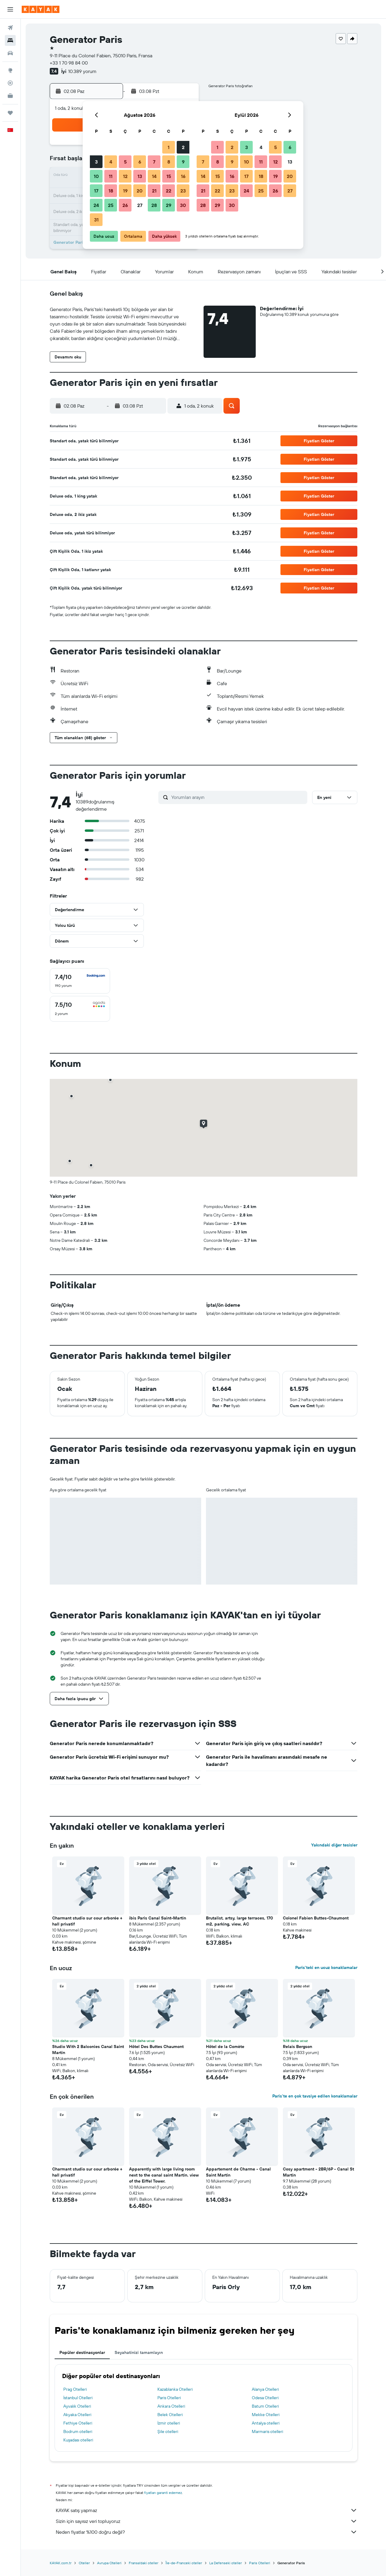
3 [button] (96, 162)
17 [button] (96, 191)
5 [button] (125, 162)
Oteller (84, 2563)
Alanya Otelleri (265, 2389)
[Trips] (10, 113)
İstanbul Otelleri (78, 2397)
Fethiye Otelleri (77, 2423)
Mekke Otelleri (266, 2414)
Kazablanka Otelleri (175, 2389)
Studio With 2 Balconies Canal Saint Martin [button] (88, 2049)
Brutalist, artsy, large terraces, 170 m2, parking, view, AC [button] (239, 1921)
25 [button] (110, 205)
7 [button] (154, 162)
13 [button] (140, 176)
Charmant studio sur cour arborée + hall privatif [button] (87, 1921)
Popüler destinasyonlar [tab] (82, 2352)
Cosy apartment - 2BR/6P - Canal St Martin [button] (318, 2172)
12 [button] (125, 176)
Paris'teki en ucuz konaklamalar (326, 1967)
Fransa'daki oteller (143, 2563)
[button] (10, 9)
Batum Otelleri (265, 2406)
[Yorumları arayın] (238, 797)
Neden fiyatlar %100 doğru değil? (206, 2532)
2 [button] (183, 147)
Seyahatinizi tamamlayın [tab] (139, 2352)
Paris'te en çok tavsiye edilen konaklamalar (314, 2096)
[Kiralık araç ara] (10, 53)
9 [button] (183, 162)
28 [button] (154, 205)
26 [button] (125, 205)
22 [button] (168, 191)
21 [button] (154, 191)
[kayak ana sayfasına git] (40, 9)
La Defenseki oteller (225, 2563)
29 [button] (168, 205)
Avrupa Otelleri (109, 2563)
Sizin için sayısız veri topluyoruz (206, 2521)
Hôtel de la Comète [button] (225, 2046)
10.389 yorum (82, 71)
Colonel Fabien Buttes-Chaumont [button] (316, 1918)
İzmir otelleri (168, 2423)
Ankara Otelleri (171, 2406)
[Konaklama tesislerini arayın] (10, 40)
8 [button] (168, 162)
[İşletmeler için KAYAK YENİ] (10, 96)
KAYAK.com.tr (60, 2563)
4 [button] (110, 162)
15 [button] (168, 176)
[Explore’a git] (10, 70)
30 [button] (183, 205)
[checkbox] (80, 981)
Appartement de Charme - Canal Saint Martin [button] (238, 2172)
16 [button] (183, 176)
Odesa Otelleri (265, 2397)
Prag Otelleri (75, 2389)
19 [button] (125, 191)
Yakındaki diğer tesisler (334, 1845)
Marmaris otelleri (267, 2431)
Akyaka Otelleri (77, 2414)
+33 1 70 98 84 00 (69, 63)
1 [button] (168, 147)
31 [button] (96, 220)
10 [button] (96, 176)
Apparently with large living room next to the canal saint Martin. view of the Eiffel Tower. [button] (164, 2175)
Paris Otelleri (169, 2397)
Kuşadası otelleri (78, 2440)
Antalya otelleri (266, 2423)
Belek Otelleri (170, 2414)
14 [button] (154, 176)
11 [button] (110, 176)
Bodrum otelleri (77, 2431)
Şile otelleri (167, 2431)
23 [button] (183, 191)
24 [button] (96, 205)
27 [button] (139, 205)
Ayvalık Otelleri (77, 2406)
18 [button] (111, 191)
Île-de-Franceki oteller (184, 2563)
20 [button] (140, 191)
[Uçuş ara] (10, 28)
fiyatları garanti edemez (163, 2492)
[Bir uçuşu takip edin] (10, 83)
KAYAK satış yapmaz (206, 2510)
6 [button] (139, 162)
